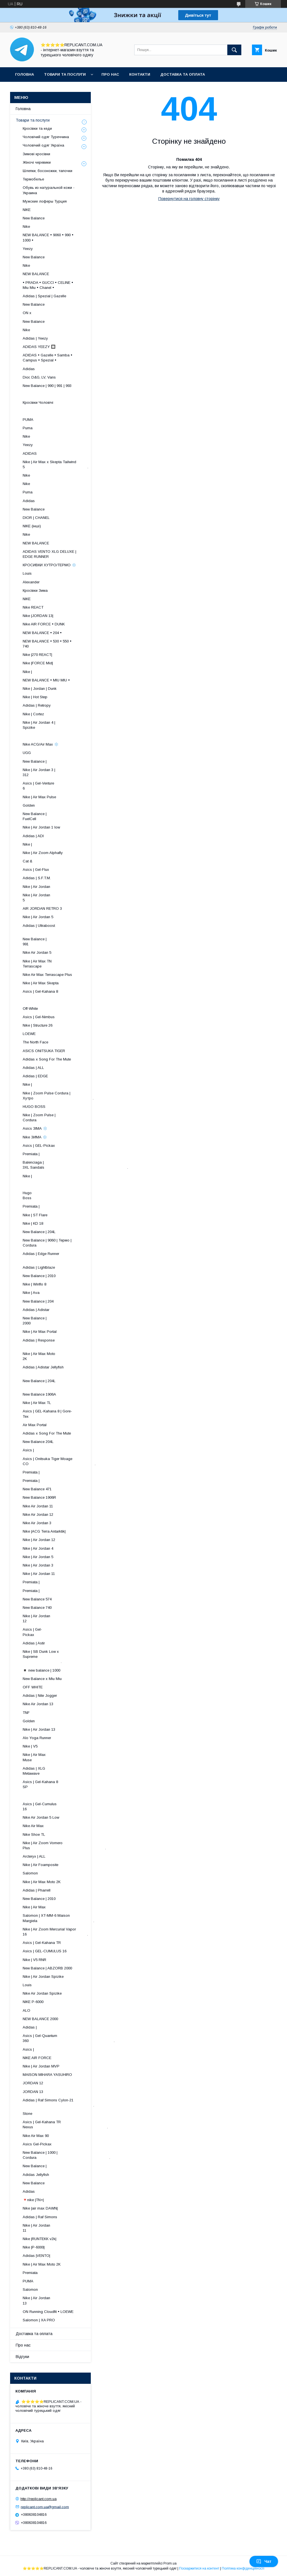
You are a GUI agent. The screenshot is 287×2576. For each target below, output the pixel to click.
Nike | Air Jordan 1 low (41, 827)
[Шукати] (234, 50)
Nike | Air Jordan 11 (39, 1574)
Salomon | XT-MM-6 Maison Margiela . (58, 1918)
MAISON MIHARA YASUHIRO (47, 2075)
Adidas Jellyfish (36, 2175)
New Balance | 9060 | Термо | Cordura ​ (51, 1242)
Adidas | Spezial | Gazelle (44, 296)
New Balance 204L (38, 1442)
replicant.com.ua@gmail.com (45, 2507)
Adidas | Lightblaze (39, 1267)
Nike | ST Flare (35, 1215)
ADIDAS (30, 453)
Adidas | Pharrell (36, 1890)
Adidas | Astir (34, 1643)
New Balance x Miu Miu (42, 1679)
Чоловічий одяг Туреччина (46, 137)
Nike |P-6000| (34, 2247)
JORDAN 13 (33, 2092)
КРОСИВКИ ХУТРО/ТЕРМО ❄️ (49, 565)
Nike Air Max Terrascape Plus (47, 975)
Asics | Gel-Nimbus (39, 1017)
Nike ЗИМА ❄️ (35, 1137)
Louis (27, 573)
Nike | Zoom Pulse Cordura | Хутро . (58, 1095)
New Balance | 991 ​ (70, 941)
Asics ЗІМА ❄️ (35, 1128)
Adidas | (30, 2027)
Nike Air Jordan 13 (38, 1704)
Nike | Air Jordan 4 (38, 1548)
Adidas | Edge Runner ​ (62, 1256)
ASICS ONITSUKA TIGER (44, 1051)
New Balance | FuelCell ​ (69, 816)
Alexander (31, 582)
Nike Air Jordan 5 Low (41, 1817)
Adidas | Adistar (36, 1310)
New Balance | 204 (38, 1301)
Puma (28, 428)
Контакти (139, 74)
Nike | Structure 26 (37, 1025)
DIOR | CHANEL (36, 518)
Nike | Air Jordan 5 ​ (68, 897)
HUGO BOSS (34, 1106)
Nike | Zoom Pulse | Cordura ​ (63, 1117)
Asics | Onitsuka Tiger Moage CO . (59, 1461)
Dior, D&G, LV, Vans (39, 377)
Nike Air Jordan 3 (37, 1523)
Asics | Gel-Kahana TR (42, 1943)
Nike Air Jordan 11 (38, 1506)
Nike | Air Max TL (37, 1403)
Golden (29, 805)
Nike (26, 226)
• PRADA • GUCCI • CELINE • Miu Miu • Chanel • (48, 285)
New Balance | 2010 (39, 1276)
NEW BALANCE (36, 274)
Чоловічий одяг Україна (43, 145)
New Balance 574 (37, 1599)
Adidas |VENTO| (36, 2256)
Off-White (30, 1008)
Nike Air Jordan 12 (38, 1514)
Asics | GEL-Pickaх (39, 1145)
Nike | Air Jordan (36, 887)
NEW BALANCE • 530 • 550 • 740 (47, 643)
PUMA (28, 419)
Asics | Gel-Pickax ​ (74, 1632)
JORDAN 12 (33, 2083)
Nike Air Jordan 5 (37, 952)
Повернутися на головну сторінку (189, 198)
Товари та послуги (65, 74)
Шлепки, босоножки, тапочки (47, 171)
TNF (26, 1713)
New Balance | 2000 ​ (70, 1320)
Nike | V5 (30, 1746)
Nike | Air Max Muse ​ (70, 1757)
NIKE (27, 210)
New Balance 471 (37, 1489)
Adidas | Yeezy (35, 338)
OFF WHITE (33, 1687)
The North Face (35, 1042)
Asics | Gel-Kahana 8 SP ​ (63, 1784)
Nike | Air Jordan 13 (39, 1729)
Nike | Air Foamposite (40, 1865)
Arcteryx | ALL (34, 1856)
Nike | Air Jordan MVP (41, 2066)
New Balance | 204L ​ (65, 1383)
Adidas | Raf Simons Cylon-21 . (58, 2102)
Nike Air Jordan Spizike (42, 1993)
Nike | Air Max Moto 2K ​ (65, 1356)
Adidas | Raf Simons (40, 2217)
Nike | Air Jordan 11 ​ (67, 2227)
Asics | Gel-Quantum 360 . (69, 2038)
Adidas (29, 369)
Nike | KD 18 (33, 1223)
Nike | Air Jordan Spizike (43, 1976)
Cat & (27, 861)
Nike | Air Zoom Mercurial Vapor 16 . (55, 1931)
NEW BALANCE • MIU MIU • (46, 680)
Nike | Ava (31, 1293)
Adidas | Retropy (37, 705)
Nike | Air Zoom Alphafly (43, 853)
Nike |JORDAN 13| (38, 616)
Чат (263, 2561)
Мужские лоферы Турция (45, 201)
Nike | (27, 672)
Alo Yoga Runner (37, 1738)
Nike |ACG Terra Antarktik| (44, 1531)
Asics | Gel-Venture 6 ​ (66, 785)
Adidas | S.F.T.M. (37, 878)
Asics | (28, 1450)
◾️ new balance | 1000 (41, 1670)
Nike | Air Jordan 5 (38, 917)
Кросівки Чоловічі (38, 402)
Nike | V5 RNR (34, 1960)
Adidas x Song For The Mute (47, 1059)
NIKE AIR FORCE (37, 2058)
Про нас (110, 74)
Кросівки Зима (35, 590)
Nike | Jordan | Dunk (40, 688)
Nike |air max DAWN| (40, 2208)
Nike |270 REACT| (37, 655)
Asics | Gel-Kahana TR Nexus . (65, 2124)
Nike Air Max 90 (36, 2136)
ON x (27, 313)
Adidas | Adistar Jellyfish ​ (58, 1369)
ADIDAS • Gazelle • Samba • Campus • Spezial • (47, 357)
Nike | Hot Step (35, 697)
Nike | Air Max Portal (40, 1331)
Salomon (30, 1873)
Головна (24, 74)
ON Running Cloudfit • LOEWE (48, 2312)
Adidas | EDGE (35, 1076)
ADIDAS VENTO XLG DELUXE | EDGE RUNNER (49, 554)
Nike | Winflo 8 (34, 1284)
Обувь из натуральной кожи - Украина (49, 190)
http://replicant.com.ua (38, 2499)
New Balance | (35, 761)
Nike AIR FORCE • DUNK (44, 624)
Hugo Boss (46, 1195)
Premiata (30, 2273)
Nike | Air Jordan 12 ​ (67, 1618)
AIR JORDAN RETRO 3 (42, 908)
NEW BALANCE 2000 (40, 2019)
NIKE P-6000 (33, 2002)
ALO (26, 2010)
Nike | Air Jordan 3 (38, 1565)
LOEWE (29, 1034)
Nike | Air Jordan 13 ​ (67, 2300)
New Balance (34, 218)
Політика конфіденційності (243, 2568)
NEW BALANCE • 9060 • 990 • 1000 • (48, 237)
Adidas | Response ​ (67, 1342)
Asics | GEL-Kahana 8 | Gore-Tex (47, 1413)
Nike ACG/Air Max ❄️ (41, 744)
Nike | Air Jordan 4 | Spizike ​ (62, 725)
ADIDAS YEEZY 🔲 (39, 347)
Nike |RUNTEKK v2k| (39, 2239)
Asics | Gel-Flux (36, 869)
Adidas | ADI (33, 836)
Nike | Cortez (33, 714)
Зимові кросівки (36, 154)
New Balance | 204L (39, 1232)
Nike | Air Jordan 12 (39, 1540)
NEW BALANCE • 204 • (42, 633)
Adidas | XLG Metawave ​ (69, 1771)
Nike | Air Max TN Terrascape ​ (65, 963)
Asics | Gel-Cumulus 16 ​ (63, 1806)
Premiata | (31, 1154)
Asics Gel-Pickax (37, 2144)
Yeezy (28, 249)
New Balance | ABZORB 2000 (47, 1968)
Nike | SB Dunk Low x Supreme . (46, 1656)
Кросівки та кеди (37, 128)
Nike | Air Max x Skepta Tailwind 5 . (55, 464)
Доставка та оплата (182, 74)
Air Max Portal (35, 1425)
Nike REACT (33, 607)
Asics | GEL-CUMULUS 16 (44, 1951)
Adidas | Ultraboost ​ (65, 928)
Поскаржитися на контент (199, 2568)
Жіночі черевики (37, 162)
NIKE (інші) (32, 526)
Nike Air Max (33, 1826)
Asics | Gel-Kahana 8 (40, 991)
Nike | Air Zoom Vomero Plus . (64, 1845)
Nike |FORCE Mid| (38, 663)
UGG (27, 753)
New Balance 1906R (39, 1497)
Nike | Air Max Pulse (39, 797)
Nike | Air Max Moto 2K (42, 1882)
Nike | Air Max (34, 1907)
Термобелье (33, 179)
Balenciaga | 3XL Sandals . (75, 1164)
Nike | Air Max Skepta (41, 983)
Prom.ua (170, 2563)
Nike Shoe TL (34, 1834)
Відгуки (22, 2356)
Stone (27, 2113)
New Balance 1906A (39, 1394)
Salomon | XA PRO (39, 2320)
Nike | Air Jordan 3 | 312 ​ (64, 772)
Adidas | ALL (33, 1068)
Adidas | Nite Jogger (40, 1695)
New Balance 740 (37, 1607)
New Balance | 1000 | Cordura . (66, 2155)
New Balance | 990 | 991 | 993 (47, 386)
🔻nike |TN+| (33, 2200)
